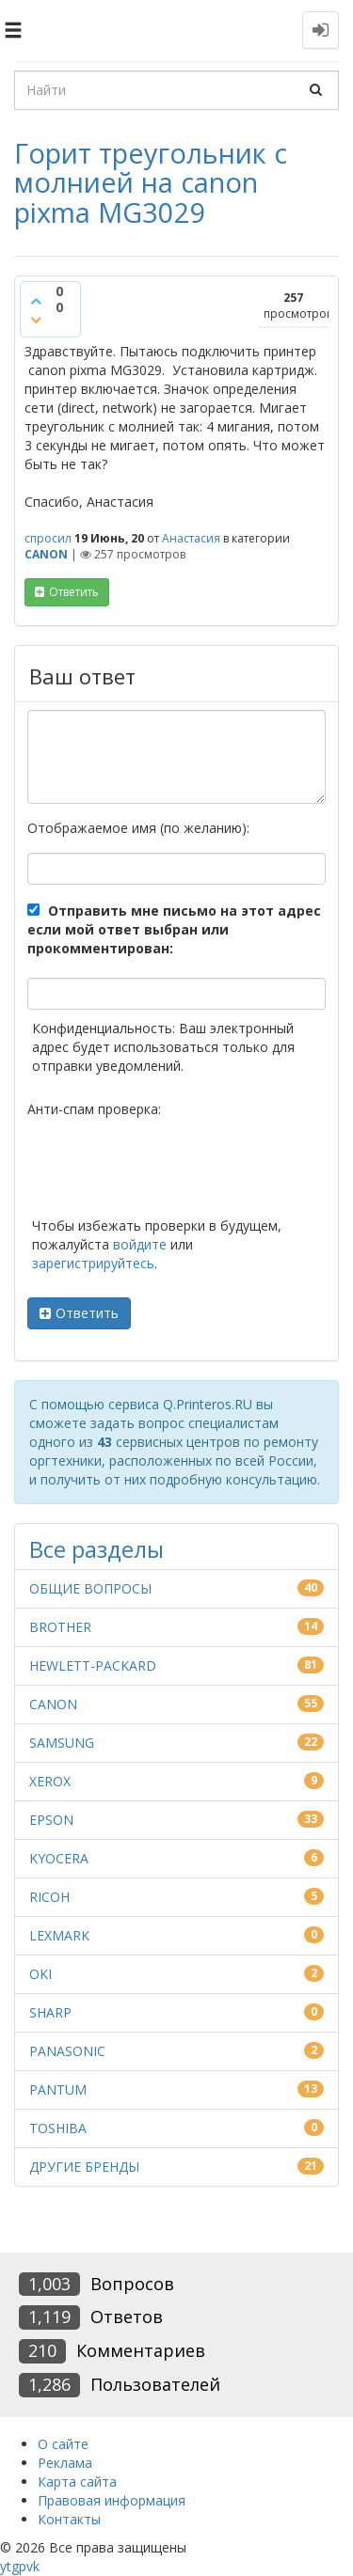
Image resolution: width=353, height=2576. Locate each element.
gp (18, 2566)
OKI (40, 1974)
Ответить (87, 1313)
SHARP (50, 2012)
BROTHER (60, 1627)
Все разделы (96, 1548)
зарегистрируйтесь (93, 1263)
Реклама (65, 2463)
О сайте (63, 2444)
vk (33, 2566)
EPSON (51, 1820)
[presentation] (170, 1170)
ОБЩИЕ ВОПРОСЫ (90, 1588)
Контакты (69, 2519)
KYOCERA (58, 1858)
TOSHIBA (58, 2128)
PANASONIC (67, 2051)
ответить (74, 592)
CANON (46, 554)
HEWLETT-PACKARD (92, 1665)
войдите (140, 1244)
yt (5, 2566)
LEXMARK (59, 1935)
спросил (48, 538)
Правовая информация (111, 2500)
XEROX (50, 1781)
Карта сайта (77, 2481)
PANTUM (58, 2089)
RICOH (49, 1897)
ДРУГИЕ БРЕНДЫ (84, 2166)
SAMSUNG (61, 1742)
